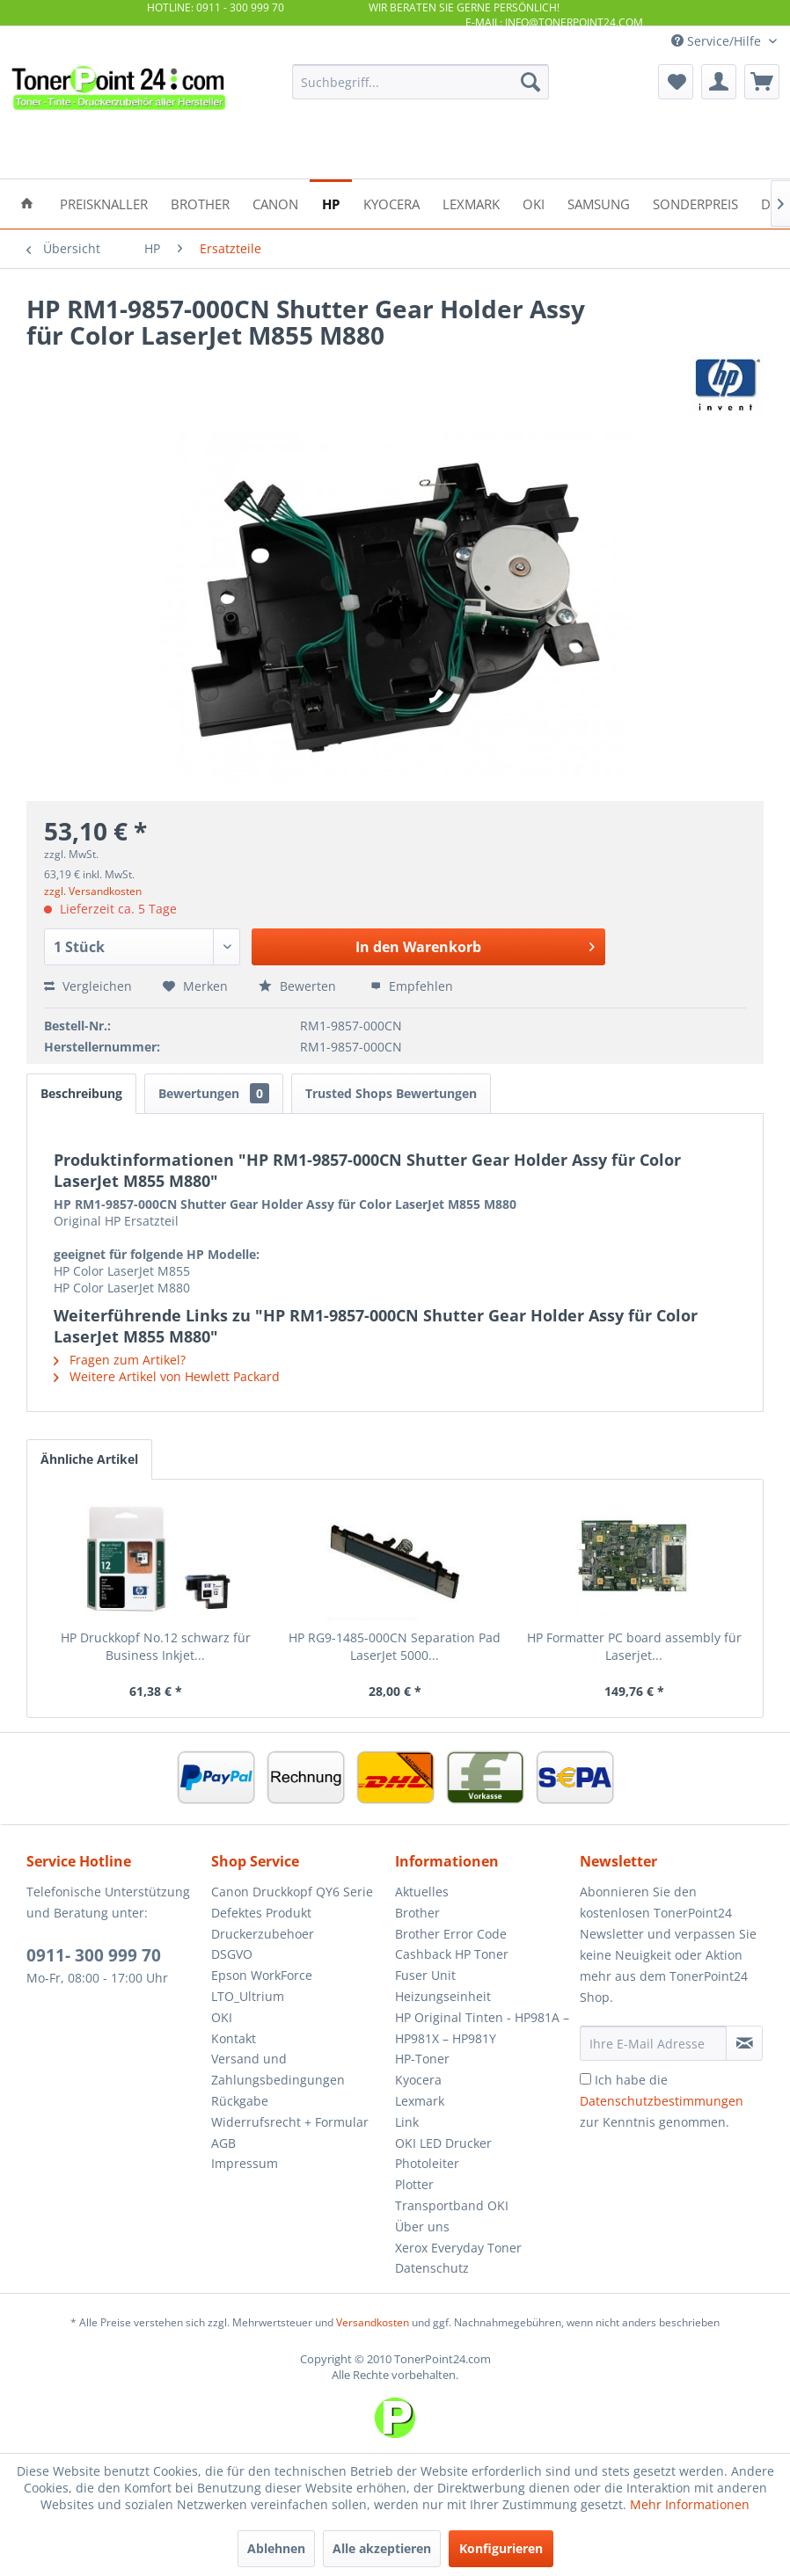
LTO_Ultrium (247, 1996)
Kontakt (233, 2038)
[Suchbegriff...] (420, 81)
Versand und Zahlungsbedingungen (278, 2069)
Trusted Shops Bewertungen (391, 1093)
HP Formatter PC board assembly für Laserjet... (634, 1646)
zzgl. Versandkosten (93, 891)
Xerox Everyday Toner (458, 2247)
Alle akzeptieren (382, 2548)
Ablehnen (276, 2548)
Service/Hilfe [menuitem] (717, 41)
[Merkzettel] (675, 81)
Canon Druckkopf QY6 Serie (292, 1891)
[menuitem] (420, 81)
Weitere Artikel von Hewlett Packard (167, 1376)
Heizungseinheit (443, 1996)
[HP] (331, 202)
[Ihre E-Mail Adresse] (654, 2043)
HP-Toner (422, 2058)
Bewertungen (213, 1093)
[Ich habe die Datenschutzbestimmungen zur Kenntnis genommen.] (585, 2079)
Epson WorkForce (261, 1975)
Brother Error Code (451, 1933)
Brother (417, 1912)
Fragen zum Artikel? (120, 1359)
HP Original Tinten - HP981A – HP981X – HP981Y (482, 2028)
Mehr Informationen (690, 2504)
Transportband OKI (451, 2205)
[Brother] (200, 202)
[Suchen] (530, 81)
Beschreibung (81, 1093)
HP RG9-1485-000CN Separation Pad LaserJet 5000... (395, 1646)
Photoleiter (427, 2163)
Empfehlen (411, 986)
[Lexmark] (471, 202)
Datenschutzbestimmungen (661, 2100)
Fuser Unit (425, 1975)
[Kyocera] (391, 202)
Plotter (414, 2184)
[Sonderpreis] (695, 202)
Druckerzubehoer (262, 1933)
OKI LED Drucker (443, 2143)
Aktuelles (422, 1891)
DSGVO (231, 1954)
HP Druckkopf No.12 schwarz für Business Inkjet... (156, 1646)
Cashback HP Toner (451, 1954)
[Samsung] (598, 202)
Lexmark (419, 2100)
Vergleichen (88, 986)
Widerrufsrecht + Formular (290, 2122)
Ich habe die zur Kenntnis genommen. (661, 2100)
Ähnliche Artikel (89, 1459)
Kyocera (418, 2079)
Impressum (244, 2163)
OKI (221, 2017)
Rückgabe (239, 2100)
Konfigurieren (501, 2548)
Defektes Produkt (261, 1912)
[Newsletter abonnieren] (744, 2043)
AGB (223, 2143)
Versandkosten (372, 2322)
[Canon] (275, 202)
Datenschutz (432, 2267)
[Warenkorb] (761, 81)
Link (407, 2122)
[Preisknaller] (103, 202)
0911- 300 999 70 (93, 1955)
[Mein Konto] (718, 81)
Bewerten (299, 986)
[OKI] (533, 202)
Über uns (422, 2226)
